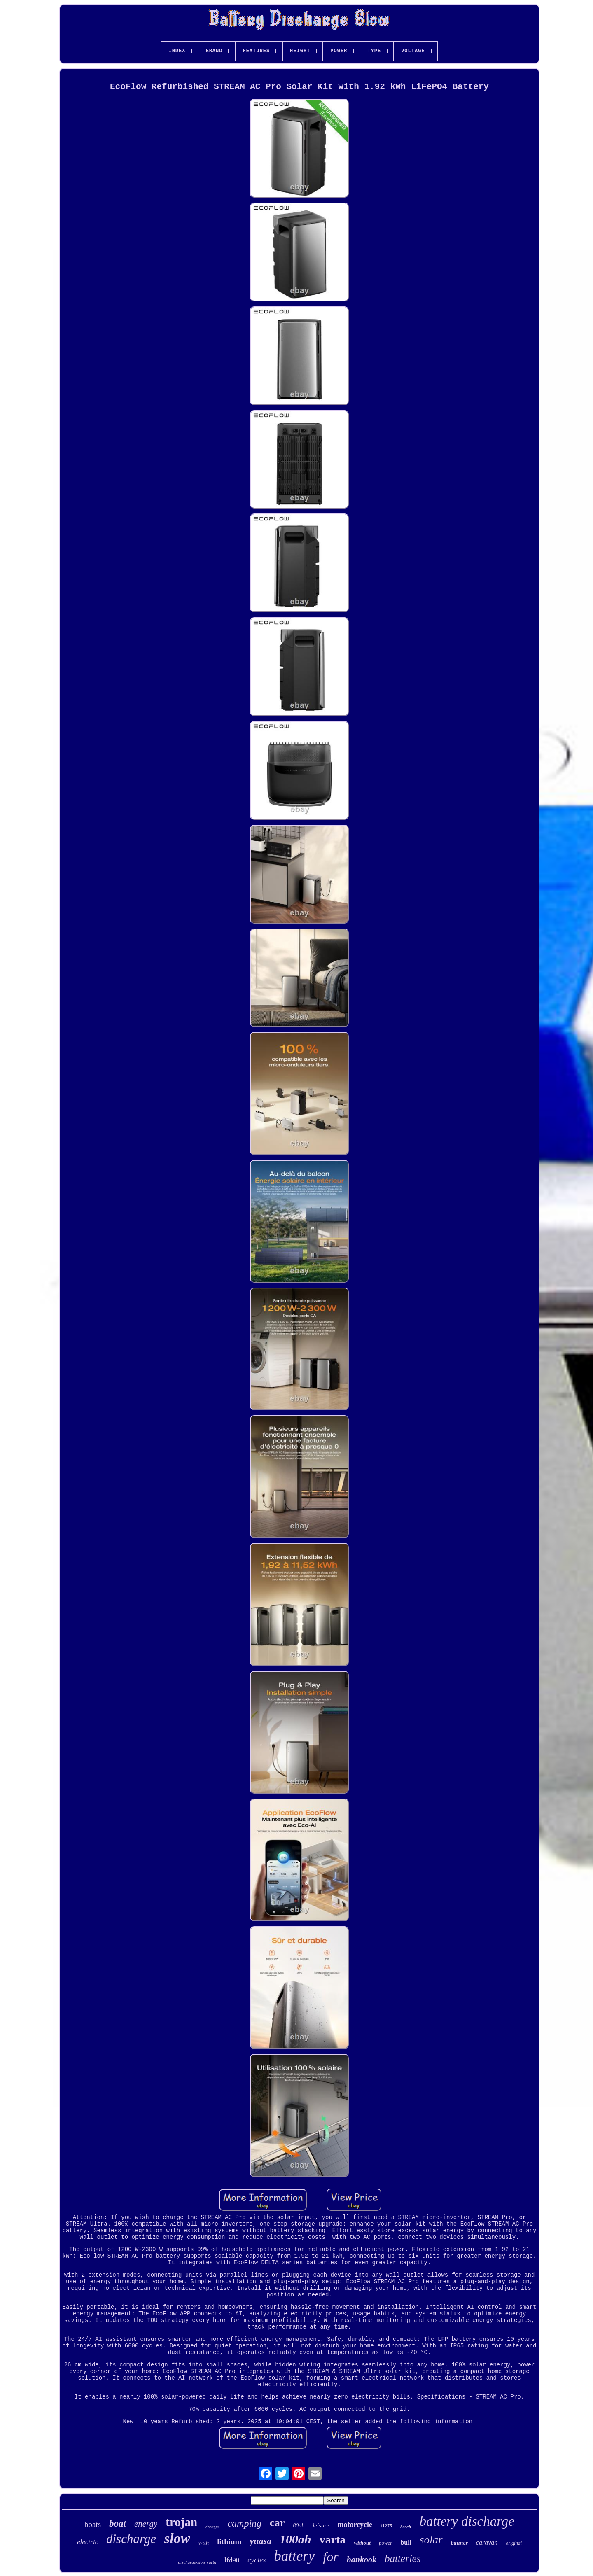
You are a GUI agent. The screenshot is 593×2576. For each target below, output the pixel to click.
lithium (229, 2541)
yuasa (260, 2541)
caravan (486, 2542)
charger (212, 2527)
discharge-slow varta (197, 2562)
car (277, 2523)
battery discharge (466, 2521)
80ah (298, 2525)
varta (333, 2539)
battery (294, 2556)
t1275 (386, 2526)
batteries (403, 2558)
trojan (181, 2522)
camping (244, 2523)
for (330, 2556)
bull (405, 2542)
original (514, 2543)
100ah (295, 2539)
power (385, 2543)
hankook (361, 2559)
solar (431, 2540)
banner (459, 2543)
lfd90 (231, 2560)
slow (177, 2538)
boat (117, 2523)
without (362, 2543)
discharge (131, 2539)
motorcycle (354, 2524)
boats (92, 2524)
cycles (256, 2560)
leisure (321, 2525)
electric (87, 2542)
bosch (405, 2526)
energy (145, 2524)
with (203, 2542)
